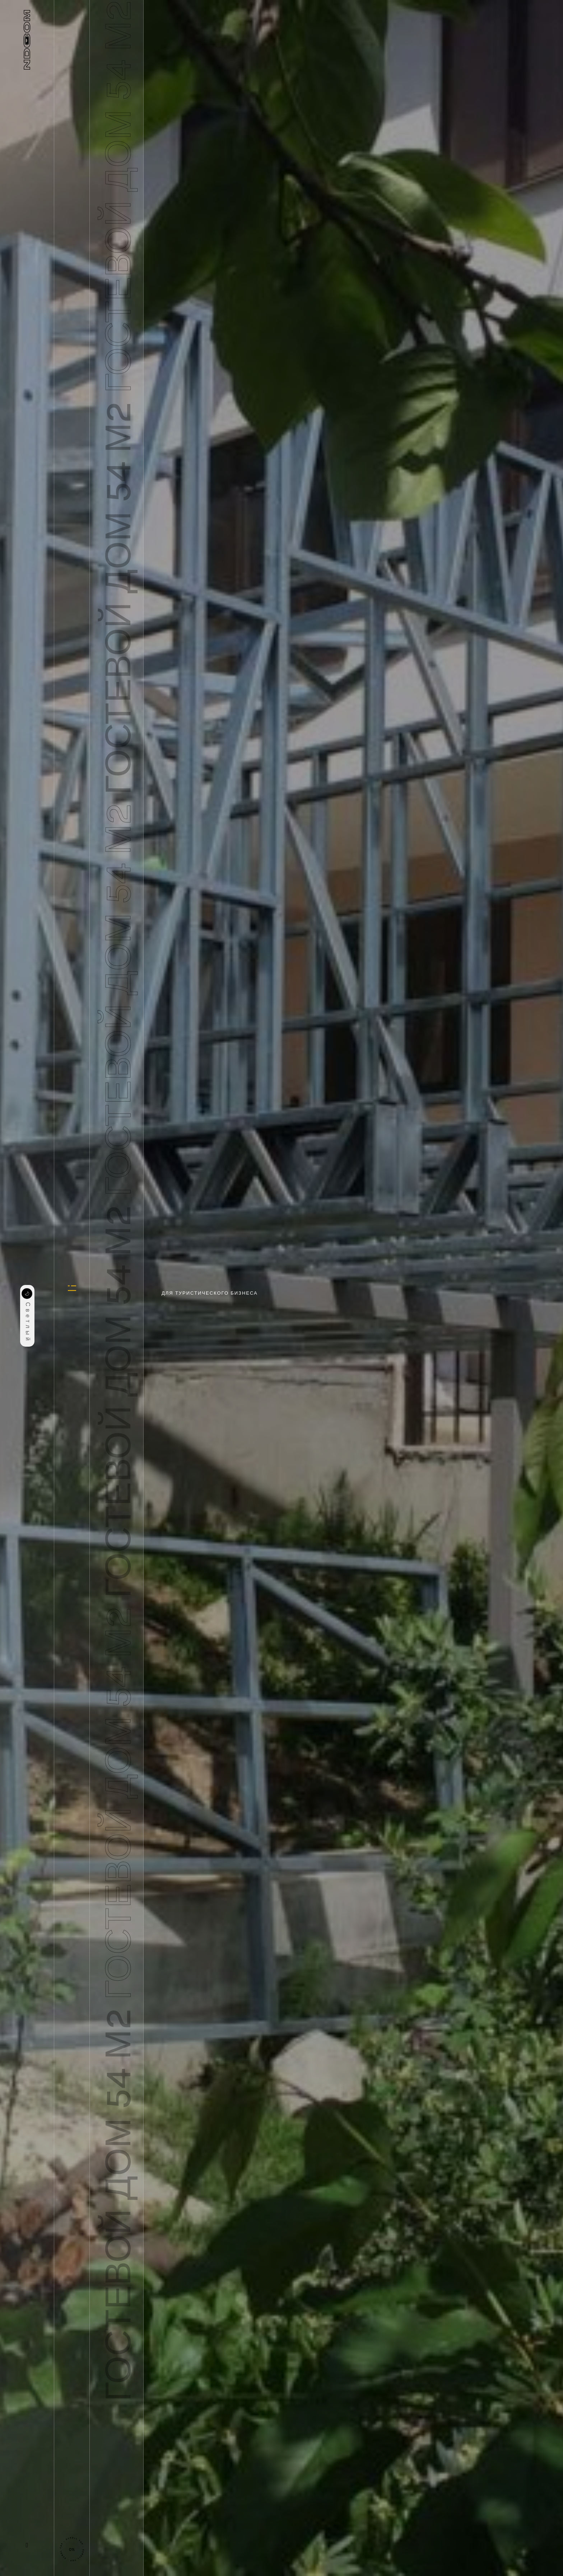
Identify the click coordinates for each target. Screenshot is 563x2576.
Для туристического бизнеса (210, 1293)
